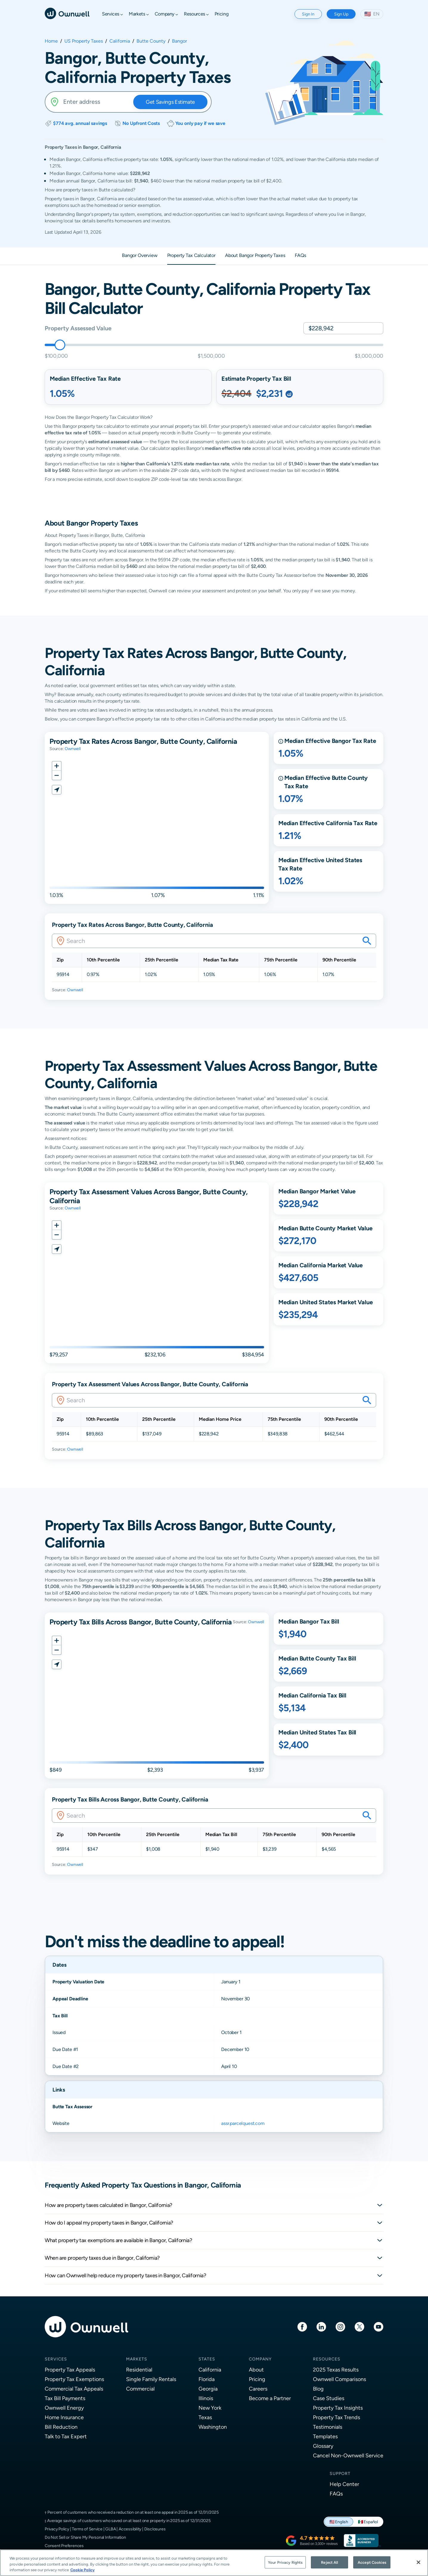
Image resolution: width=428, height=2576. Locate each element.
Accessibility (130, 2529)
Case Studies (328, 2398)
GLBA (110, 2529)
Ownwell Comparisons (339, 2379)
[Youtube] (378, 2326)
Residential (139, 2369)
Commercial (140, 2389)
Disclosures (155, 2529)
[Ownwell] (67, 13)
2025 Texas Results (336, 2369)
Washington (213, 2427)
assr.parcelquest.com (243, 2123)
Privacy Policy (57, 2529)
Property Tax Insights (338, 2408)
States (207, 2359)
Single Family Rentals (151, 2379)
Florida (207, 2379)
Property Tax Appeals (70, 2369)
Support (340, 2473)
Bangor (179, 41)
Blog (318, 2389)
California (119, 41)
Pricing (257, 2379)
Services (56, 2359)
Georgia (208, 2389)
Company (260, 2359)
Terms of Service (87, 2529)
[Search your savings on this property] (366, 940)
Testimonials (327, 2427)
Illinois (206, 2398)
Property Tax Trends (336, 2417)
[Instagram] (340, 2326)
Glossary (323, 2446)
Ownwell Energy (64, 2408)
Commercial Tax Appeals (74, 2389)
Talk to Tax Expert (66, 2436)
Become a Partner (270, 2398)
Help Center (344, 2484)
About (256, 2369)
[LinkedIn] (321, 2326)
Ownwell (73, 748)
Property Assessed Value (78, 328)
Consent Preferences (64, 2545)
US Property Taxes (83, 41)
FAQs (336, 2493)
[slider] (60, 345)
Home (51, 41)
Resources (326, 2359)
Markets (136, 2359)
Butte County (151, 41)
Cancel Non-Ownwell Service (348, 2455)
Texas (205, 2417)
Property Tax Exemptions (74, 2379)
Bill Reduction (61, 2427)
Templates (325, 2436)
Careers (258, 2389)
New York (210, 2408)
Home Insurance (64, 2417)
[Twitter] (359, 2326)
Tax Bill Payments (65, 2398)
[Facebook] (302, 2326)
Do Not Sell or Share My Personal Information (85, 2537)
